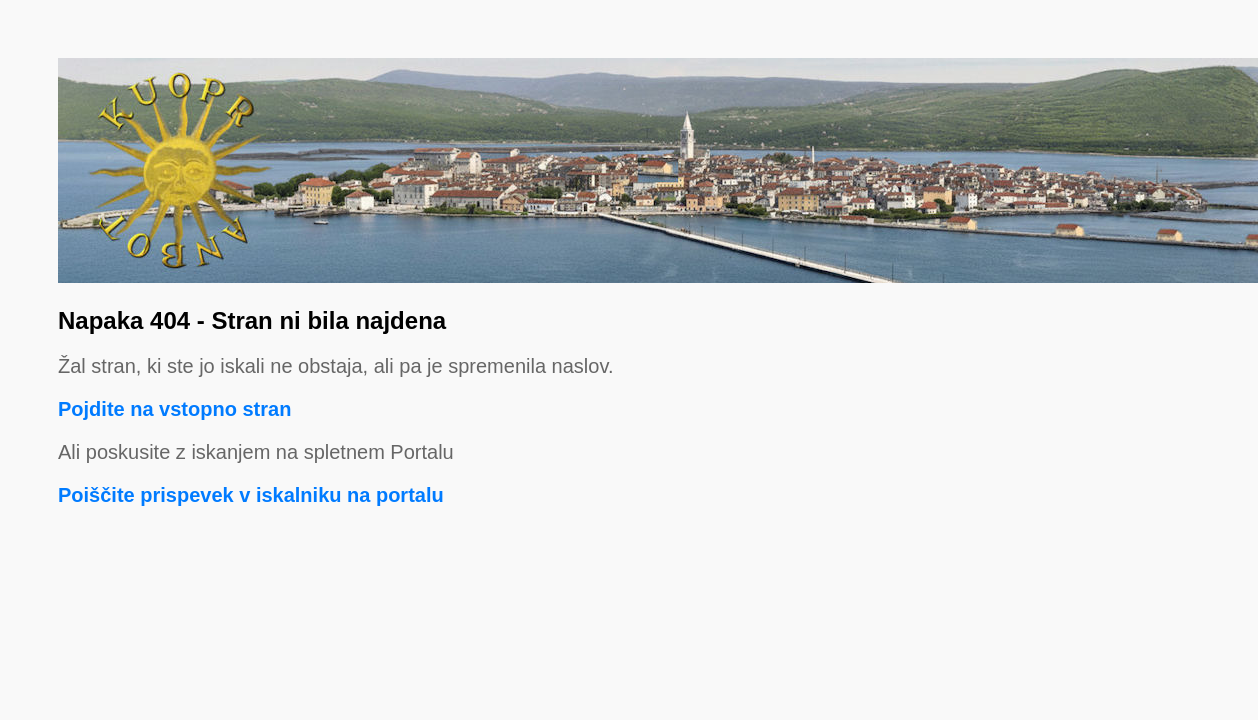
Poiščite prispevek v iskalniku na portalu (251, 495)
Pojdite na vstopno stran (174, 409)
